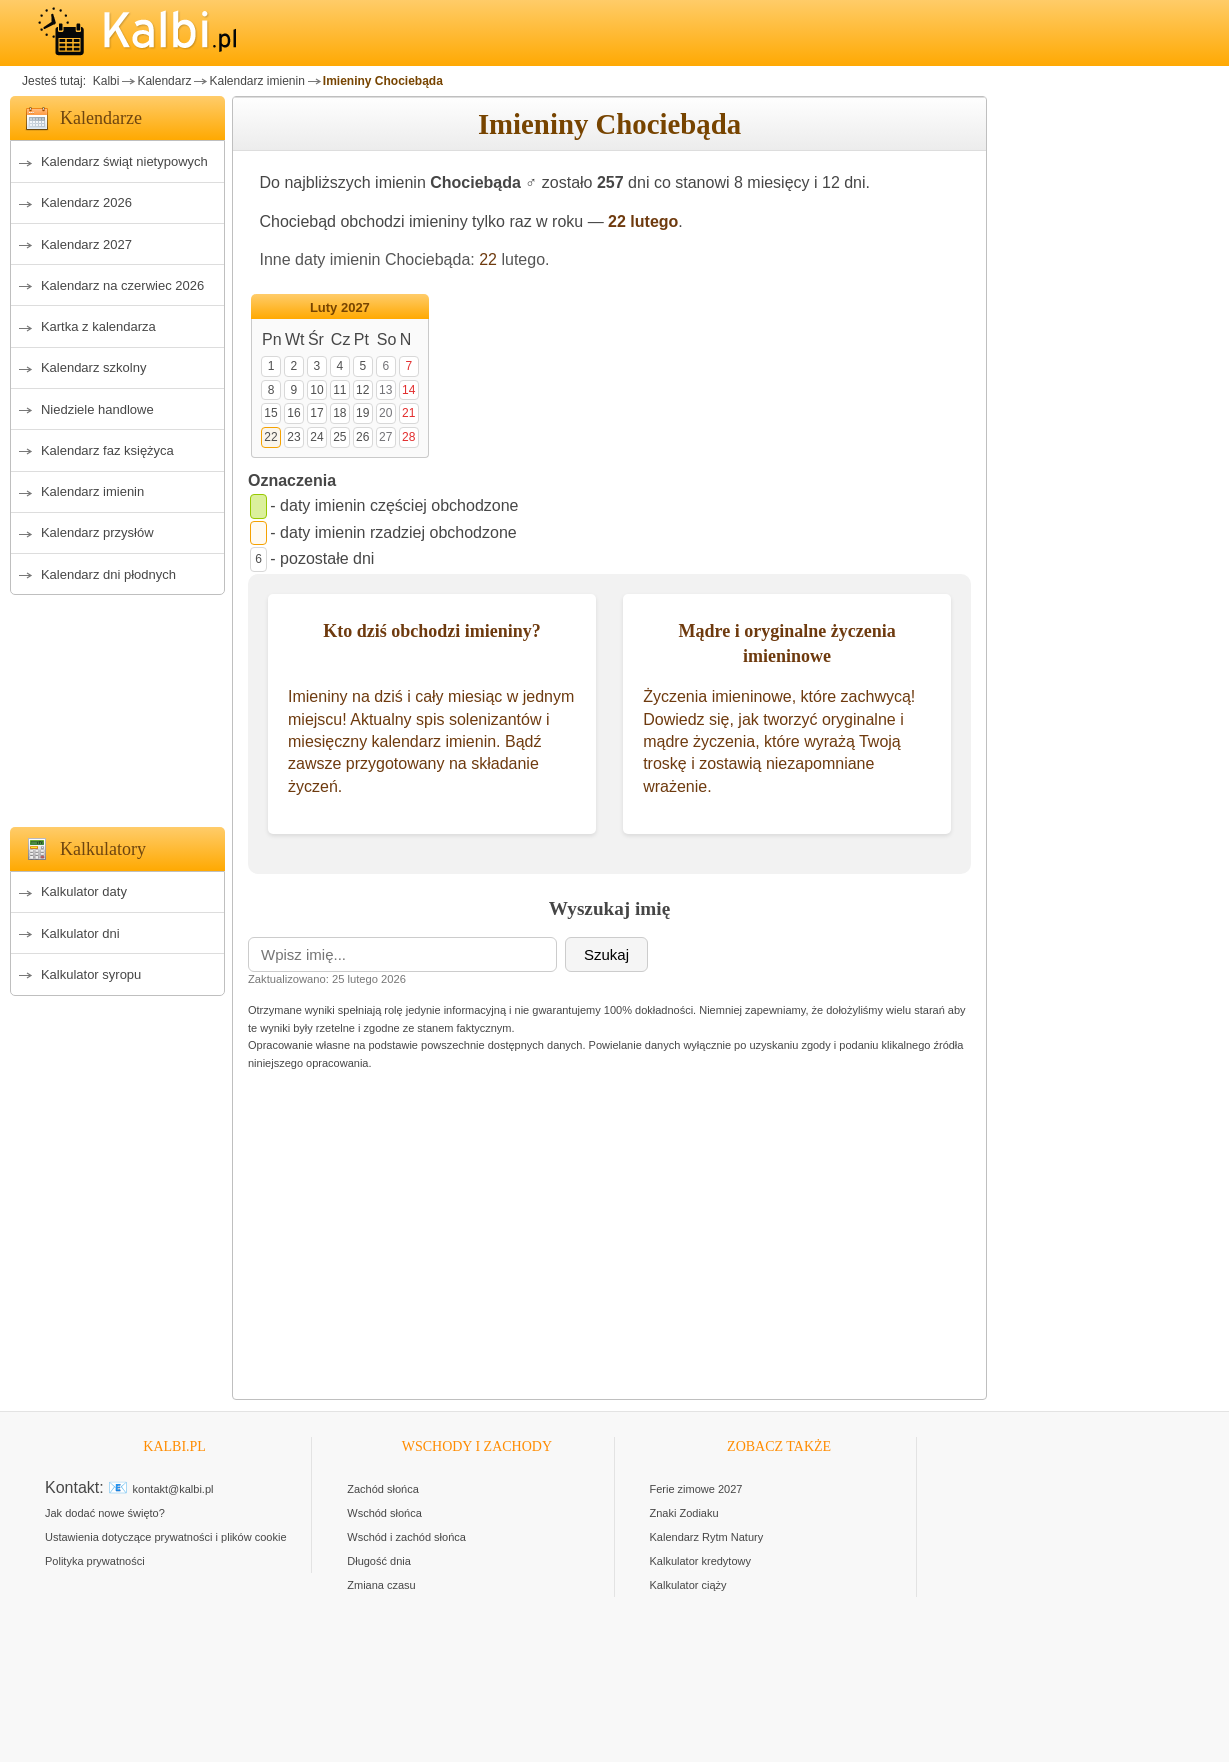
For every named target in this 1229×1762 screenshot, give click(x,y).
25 (339, 437)
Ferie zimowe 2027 (696, 1489)
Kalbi (104, 81)
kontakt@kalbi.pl (173, 1489)
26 (362, 437)
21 (408, 413)
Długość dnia (379, 1561)
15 (270, 413)
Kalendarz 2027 (86, 244)
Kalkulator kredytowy (701, 1561)
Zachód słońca (383, 1489)
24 (316, 437)
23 (293, 437)
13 (385, 390)
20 (385, 413)
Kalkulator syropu (91, 974)
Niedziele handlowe (97, 409)
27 (385, 437)
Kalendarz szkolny (94, 367)
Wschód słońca (384, 1513)
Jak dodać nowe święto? (105, 1513)
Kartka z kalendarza (98, 326)
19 (362, 413)
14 (408, 390)
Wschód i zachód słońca (406, 1537)
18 (339, 413)
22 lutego (643, 221)
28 (408, 437)
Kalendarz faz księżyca (107, 450)
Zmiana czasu (381, 1585)
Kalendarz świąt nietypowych (124, 161)
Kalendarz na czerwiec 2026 (122, 285)
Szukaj (606, 954)
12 (362, 390)
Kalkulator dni (80, 933)
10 (316, 390)
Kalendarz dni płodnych (108, 574)
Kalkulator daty (84, 891)
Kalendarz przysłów (97, 532)
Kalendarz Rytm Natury (707, 1537)
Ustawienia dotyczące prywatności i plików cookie (166, 1537)
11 (339, 390)
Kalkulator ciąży (688, 1585)
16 (293, 413)
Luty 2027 (340, 307)
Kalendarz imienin (256, 81)
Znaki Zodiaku (684, 1513)
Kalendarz (164, 81)
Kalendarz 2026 (86, 202)
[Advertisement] (117, 705)
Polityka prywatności (95, 1561)
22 (488, 259)
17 (316, 413)
